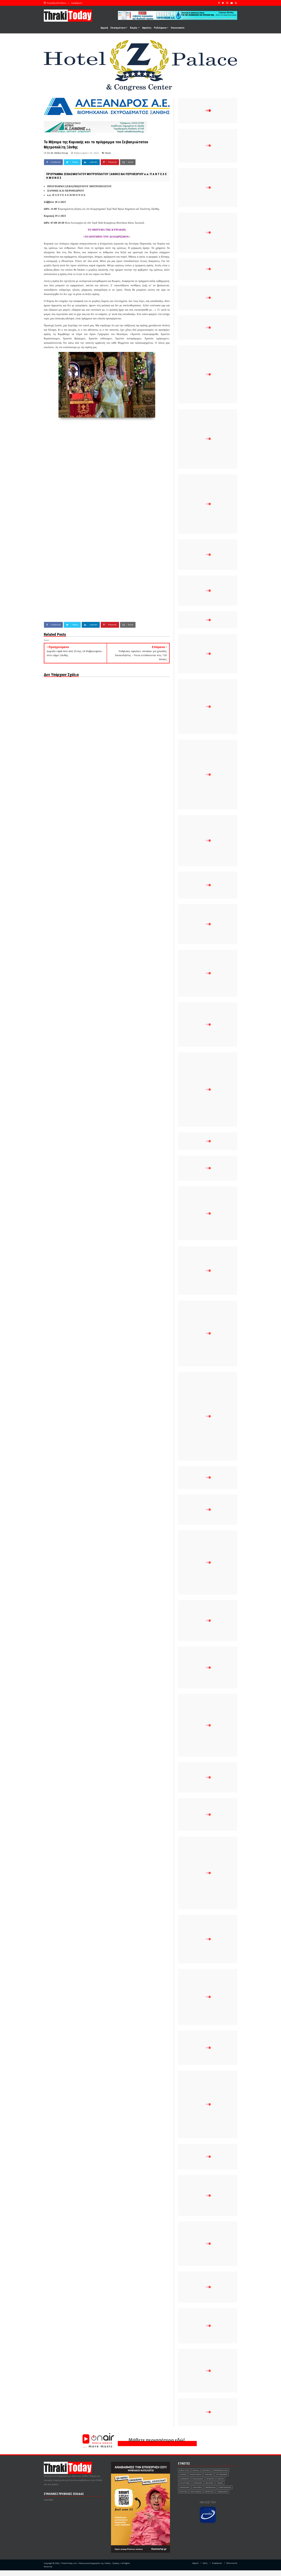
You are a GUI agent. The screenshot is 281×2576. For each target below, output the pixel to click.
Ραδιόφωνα (160, 27)
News (108, 152)
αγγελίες (183, 2474)
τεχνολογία (222, 2492)
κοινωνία (198, 2483)
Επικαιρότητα (118, 27)
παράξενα (197, 2487)
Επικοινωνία (177, 27)
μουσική (209, 2483)
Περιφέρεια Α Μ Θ (220, 2470)
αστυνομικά (221, 2474)
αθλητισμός (196, 2474)
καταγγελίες (184, 2483)
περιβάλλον (210, 2487)
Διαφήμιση (76, 2)
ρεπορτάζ (209, 2492)
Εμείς (205, 2563)
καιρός (221, 2479)
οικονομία (184, 2487)
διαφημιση (184, 2479)
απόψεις (209, 2474)
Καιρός (133, 27)
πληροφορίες (225, 2487)
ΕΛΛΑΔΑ (196, 2470)
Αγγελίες (147, 27)
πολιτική (183, 2492)
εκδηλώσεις (198, 2479)
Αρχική (104, 27)
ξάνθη (220, 2483)
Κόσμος (206, 2470)
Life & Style (184, 2470)
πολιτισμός (196, 2492)
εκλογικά (210, 2479)
